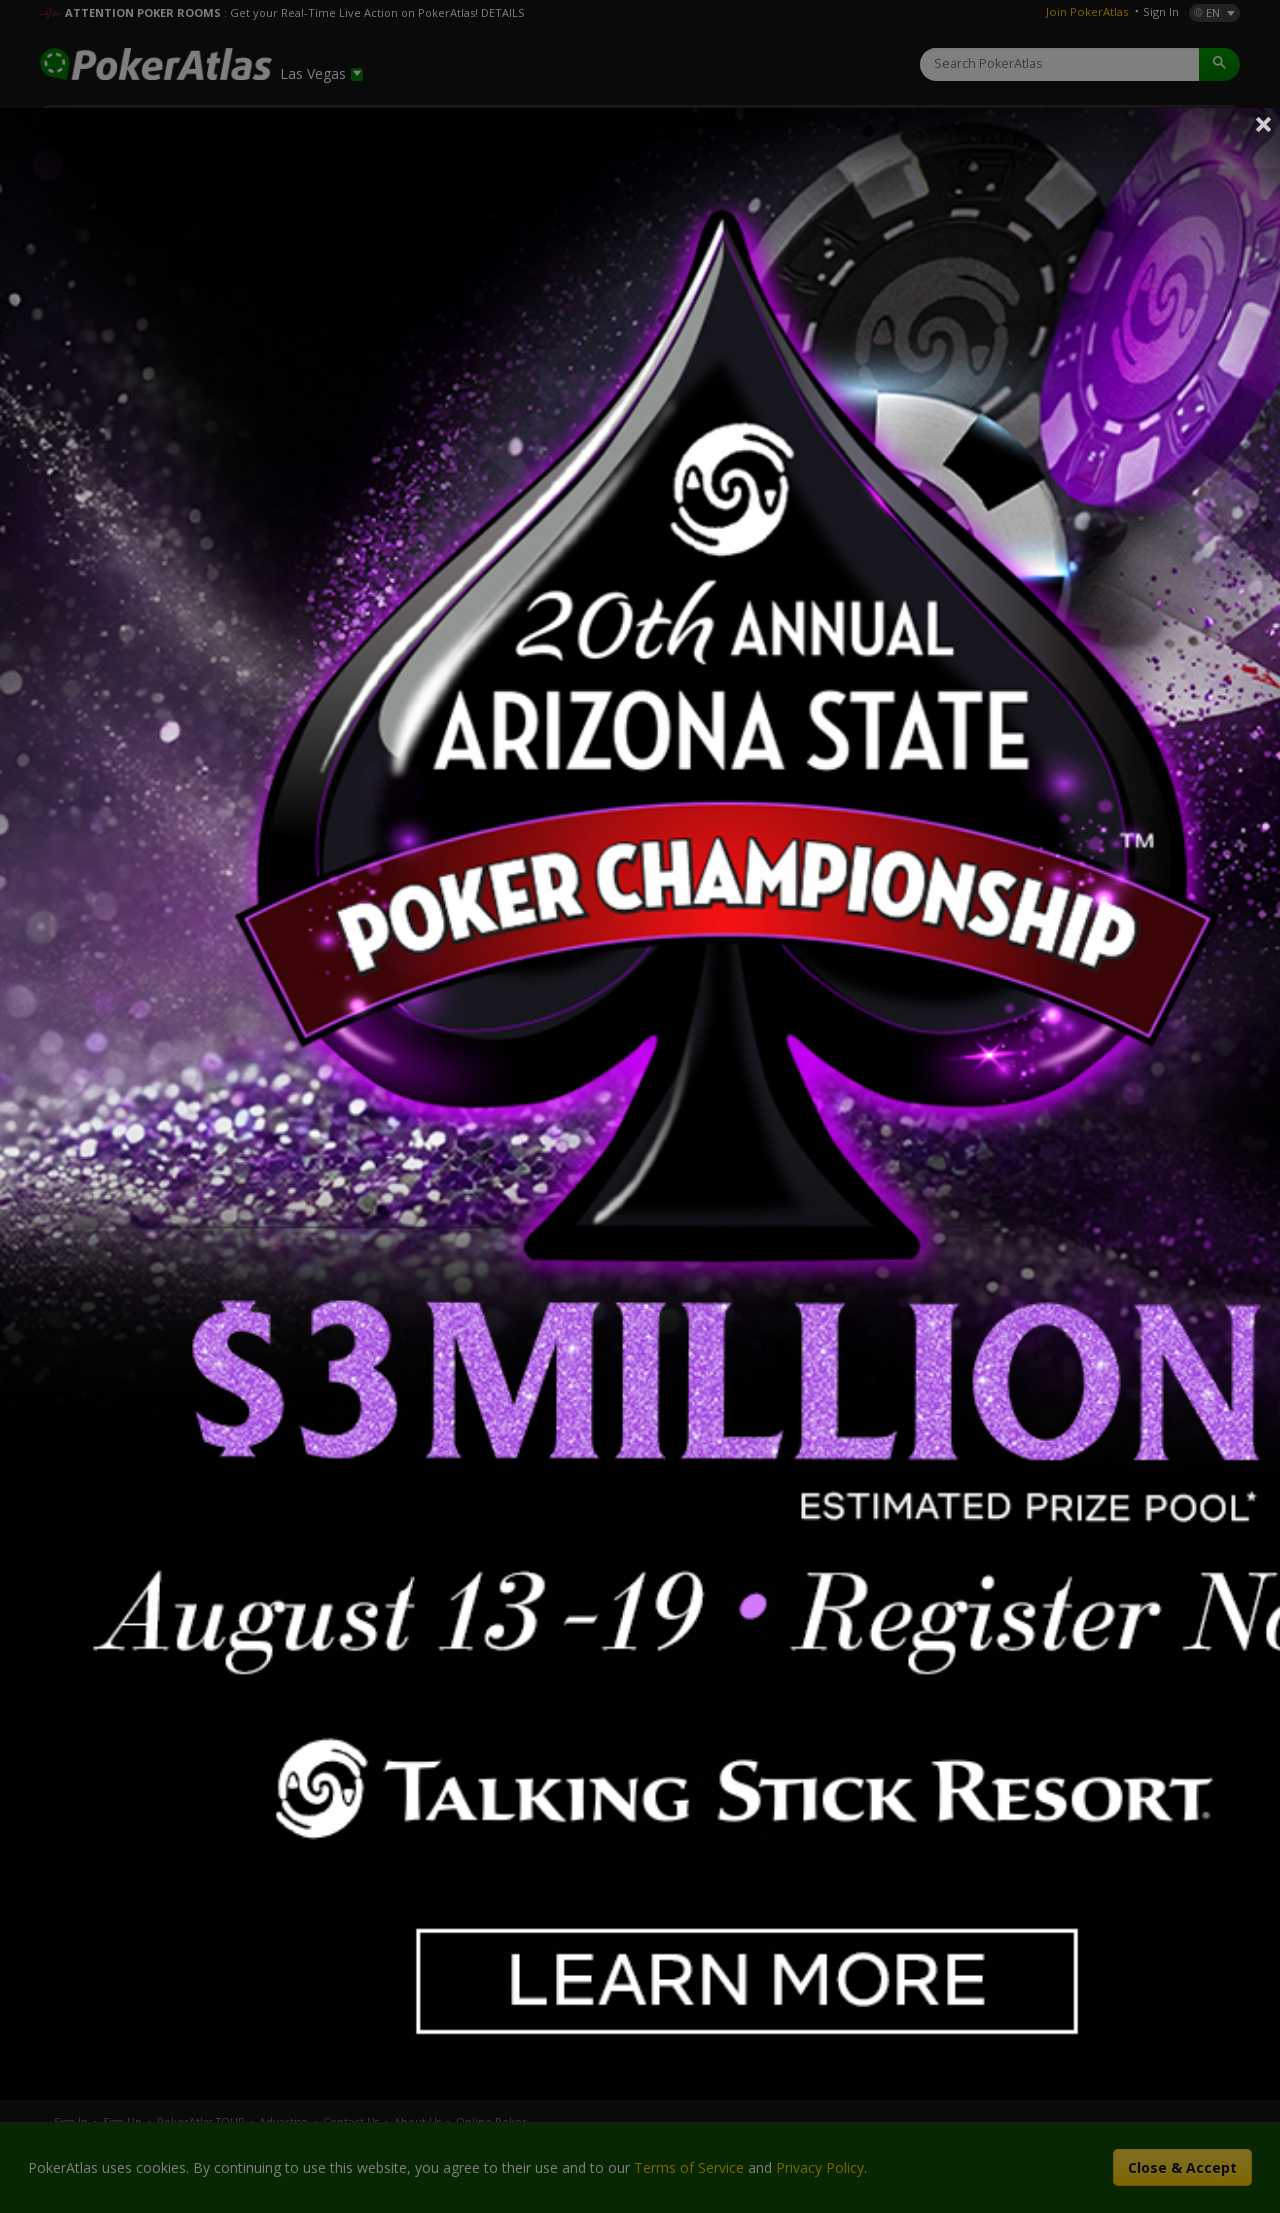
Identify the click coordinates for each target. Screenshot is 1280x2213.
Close (1264, 124)
